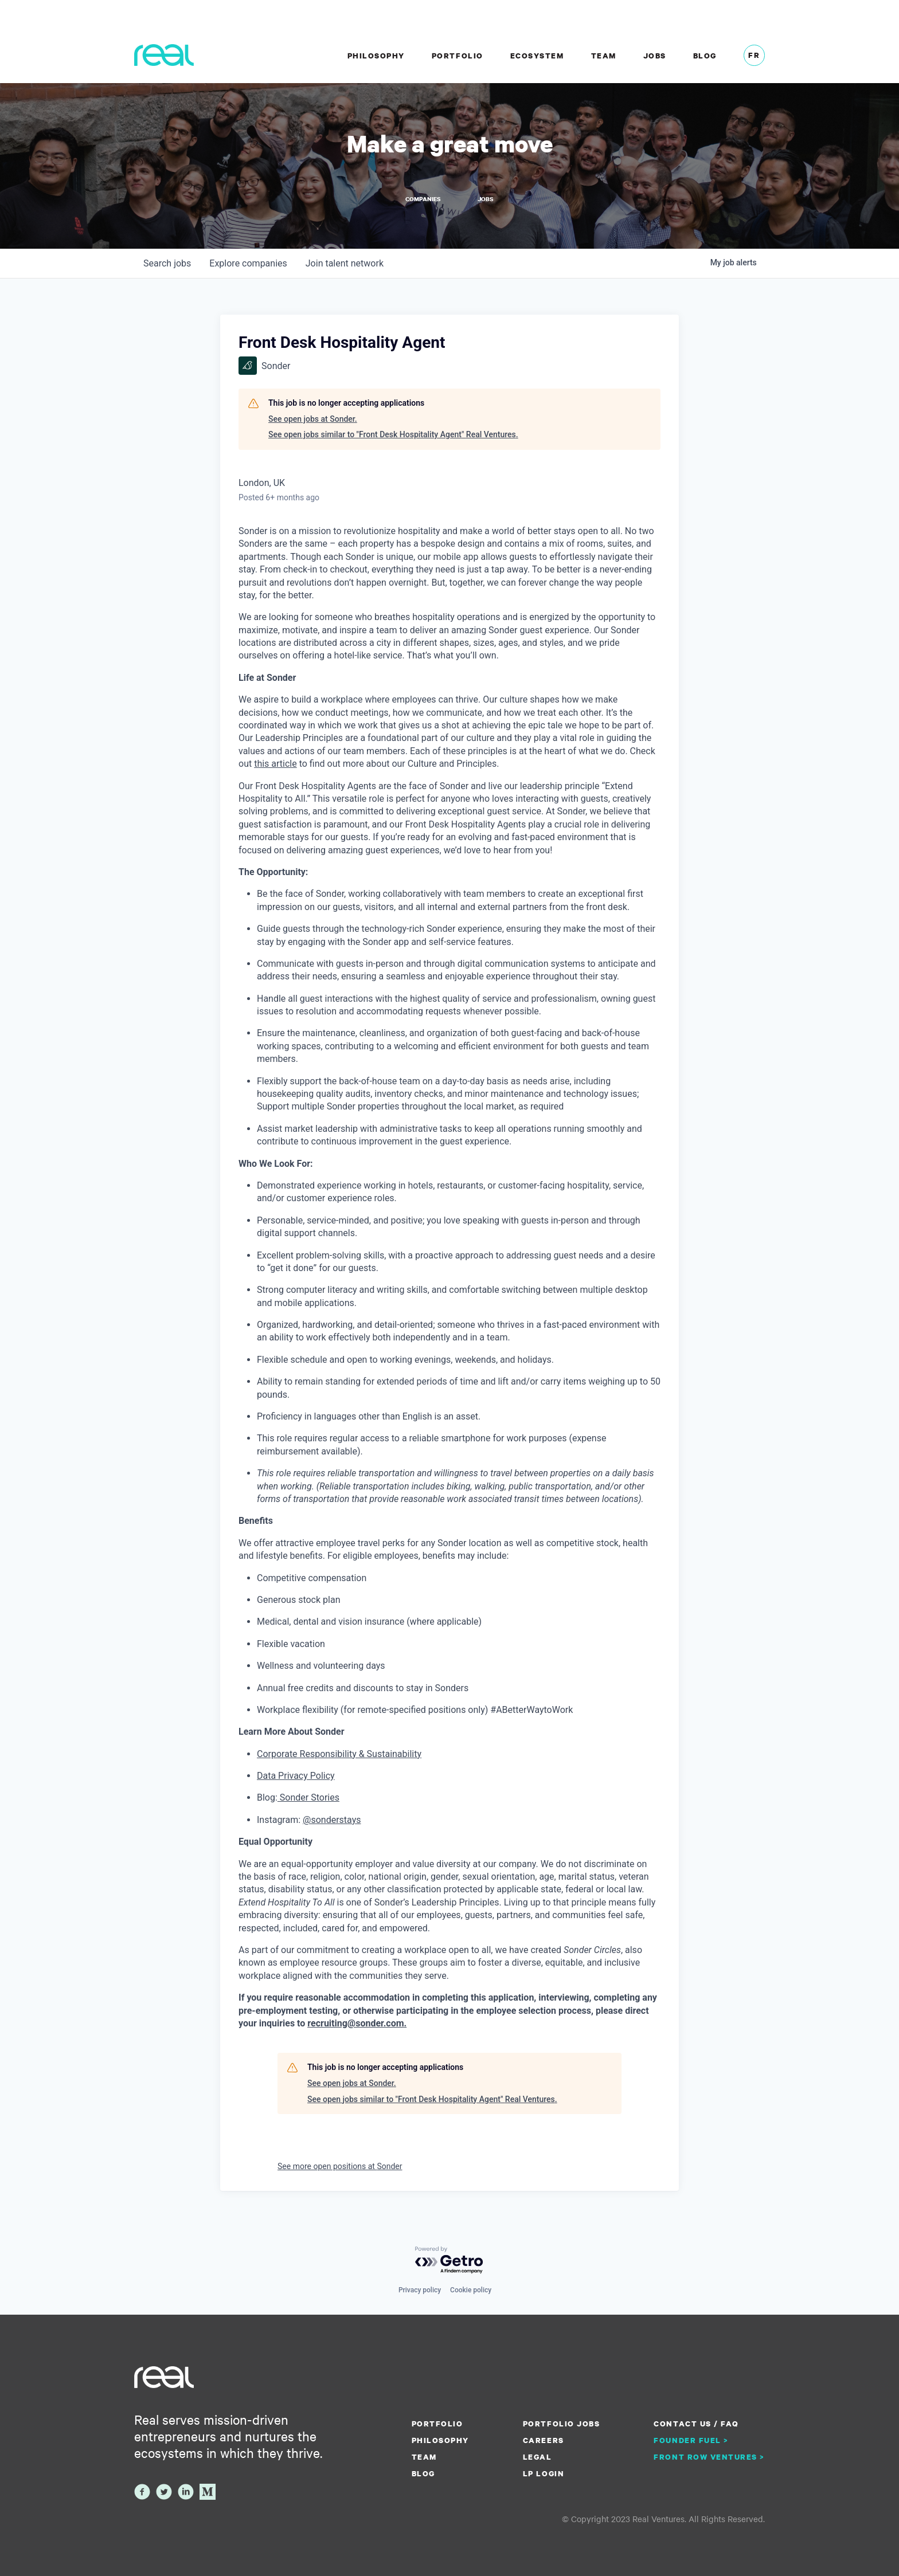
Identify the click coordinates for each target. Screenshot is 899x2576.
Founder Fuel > (691, 2440)
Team (603, 55)
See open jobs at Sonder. (312, 419)
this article (275, 764)
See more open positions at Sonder (339, 2166)
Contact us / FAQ (696, 2423)
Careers (543, 2440)
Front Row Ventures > (709, 2457)
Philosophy (376, 55)
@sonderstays (332, 1820)
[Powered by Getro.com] (449, 2260)
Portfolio (457, 55)
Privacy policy (419, 2290)
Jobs (654, 55)
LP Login (543, 2473)
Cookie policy (470, 2290)
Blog (705, 55)
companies (248, 263)
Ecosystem (537, 55)
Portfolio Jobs (561, 2423)
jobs (167, 263)
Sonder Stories (308, 1798)
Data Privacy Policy (296, 1776)
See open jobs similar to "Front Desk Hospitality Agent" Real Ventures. (393, 435)
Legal (537, 2457)
